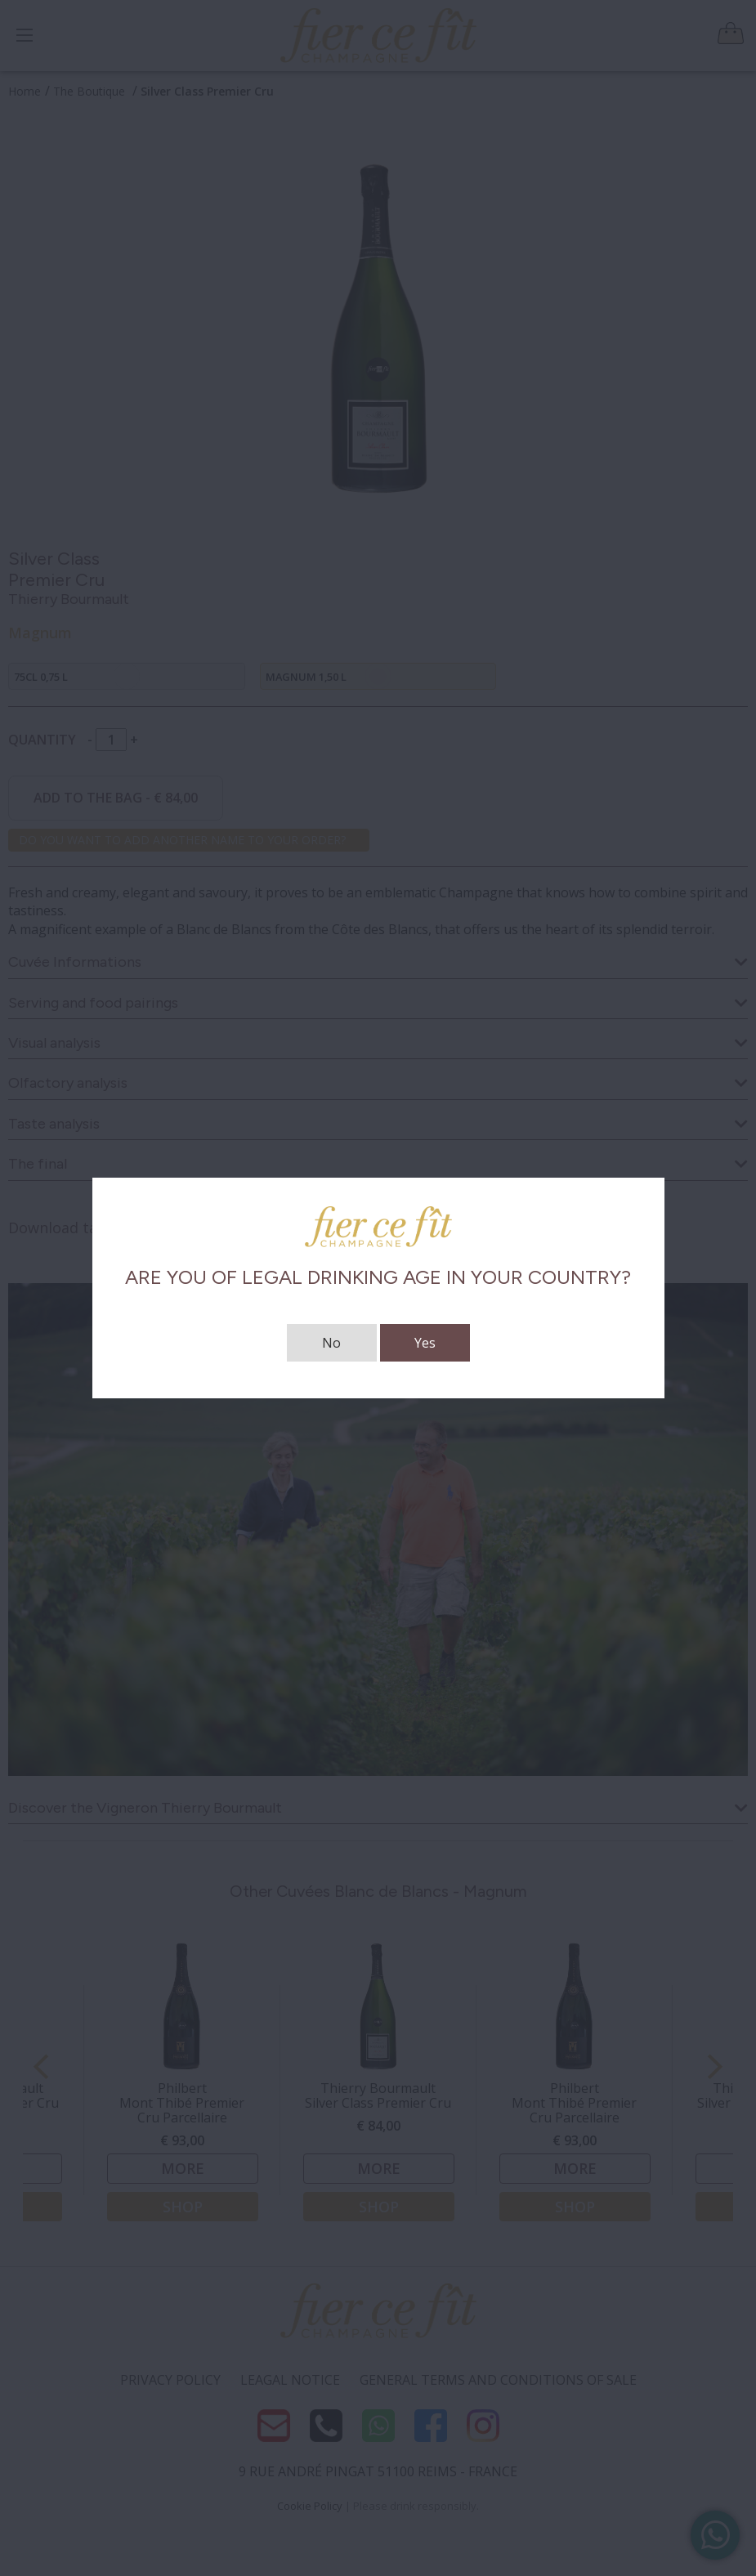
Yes (425, 1343)
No (331, 1343)
